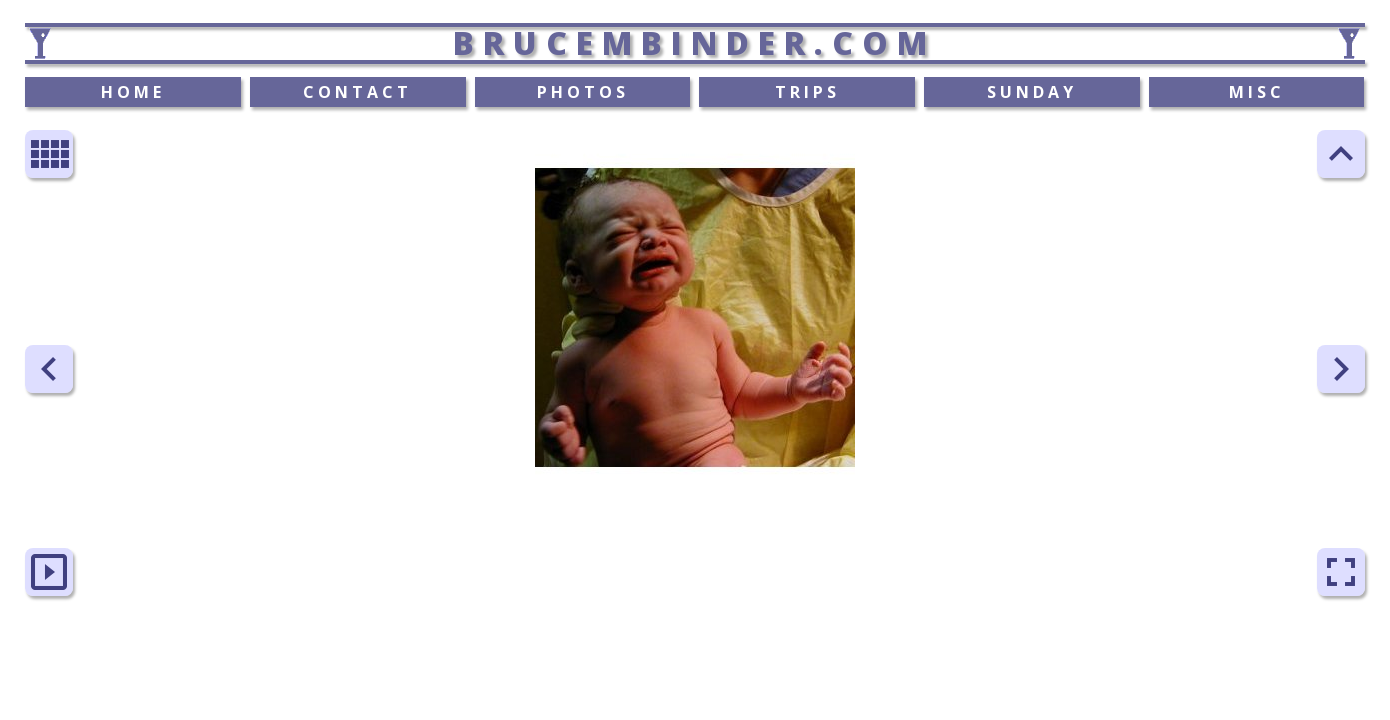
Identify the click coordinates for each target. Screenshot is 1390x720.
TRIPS (807, 92)
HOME (133, 92)
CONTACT (357, 92)
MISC (1257, 92)
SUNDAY (1032, 92)
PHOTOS (583, 92)
